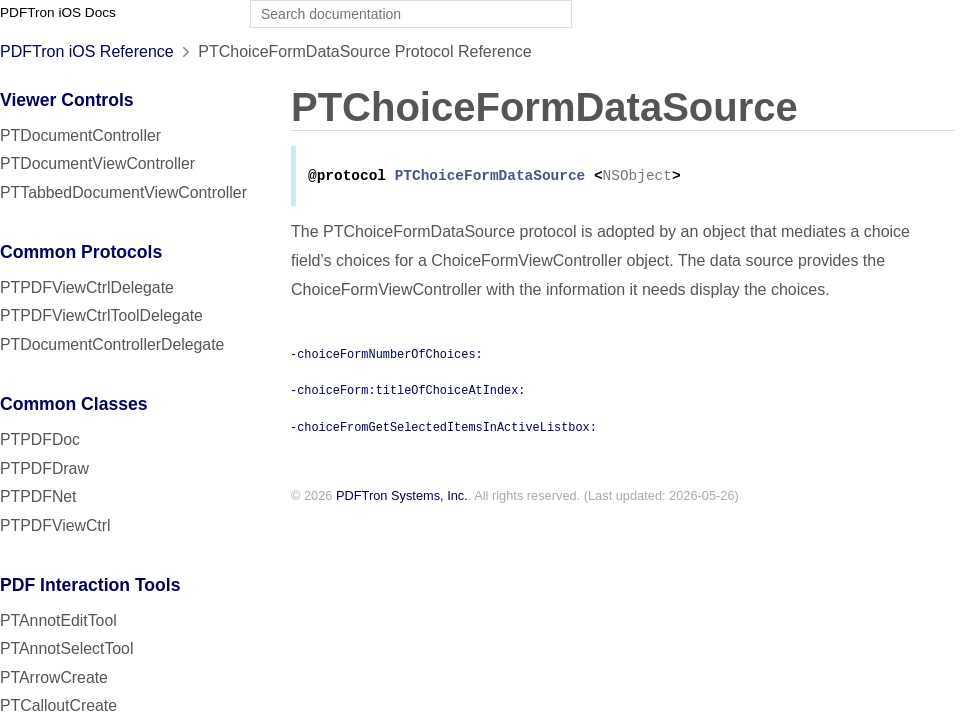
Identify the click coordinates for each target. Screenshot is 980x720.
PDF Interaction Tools (90, 585)
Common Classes (74, 404)
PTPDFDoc (40, 439)
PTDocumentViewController (97, 163)
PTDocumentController (80, 135)
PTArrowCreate (54, 677)
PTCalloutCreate (58, 705)
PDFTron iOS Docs (58, 12)
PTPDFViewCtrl (55, 525)
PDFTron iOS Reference (87, 51)
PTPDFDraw (44, 468)
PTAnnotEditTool (58, 620)
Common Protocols (81, 252)
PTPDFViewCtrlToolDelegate (101, 315)
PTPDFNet (38, 496)
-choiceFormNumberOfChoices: (386, 355)
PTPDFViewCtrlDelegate (87, 287)
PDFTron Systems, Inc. (402, 497)
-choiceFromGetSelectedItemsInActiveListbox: (443, 428)
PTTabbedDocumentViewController (123, 192)
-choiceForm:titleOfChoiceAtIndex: (407, 391)
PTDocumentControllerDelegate (112, 344)
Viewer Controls (67, 100)
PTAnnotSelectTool (66, 648)
